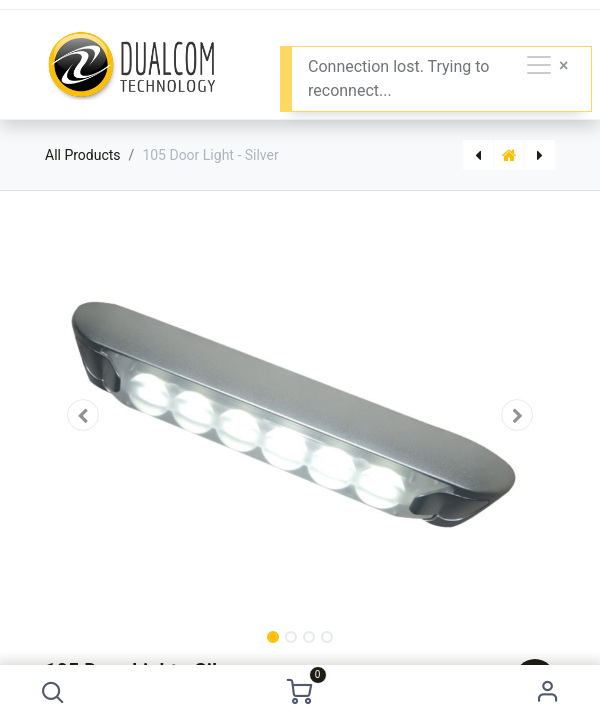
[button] (52, 692)
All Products (83, 155)
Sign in (547, 692)
